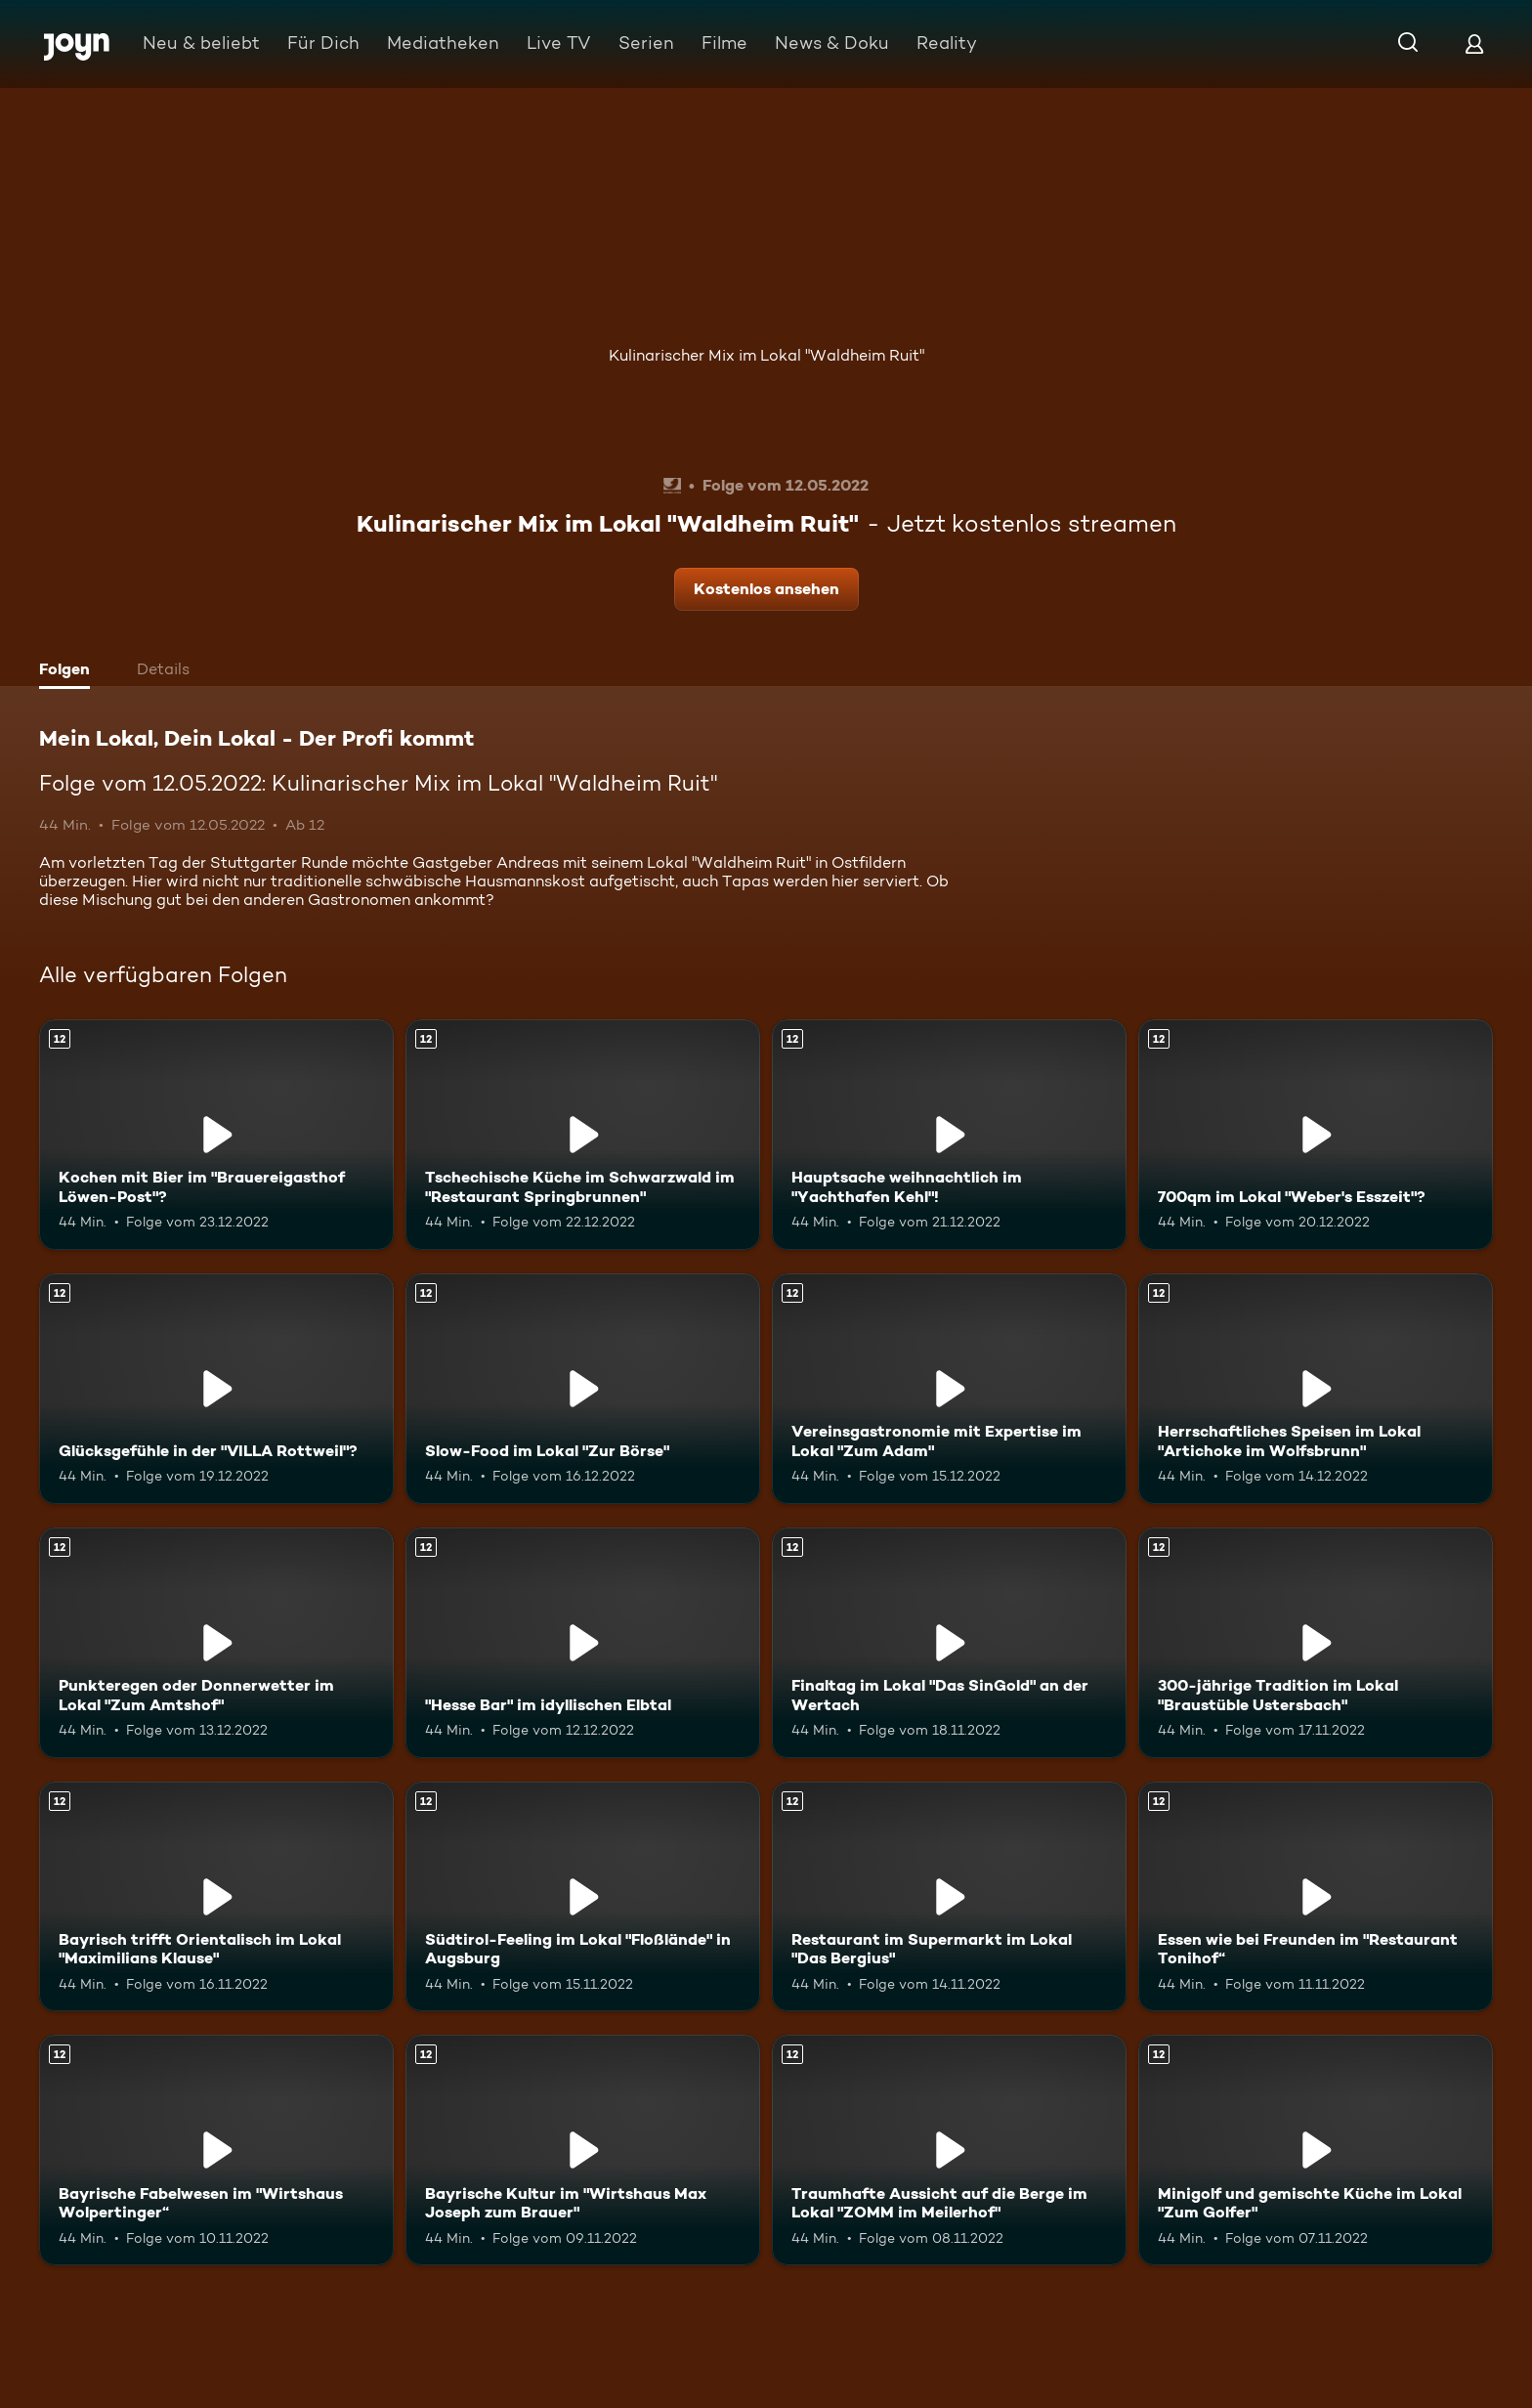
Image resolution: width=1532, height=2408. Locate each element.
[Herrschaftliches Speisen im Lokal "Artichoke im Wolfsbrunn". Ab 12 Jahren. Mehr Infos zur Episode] (1315, 1388)
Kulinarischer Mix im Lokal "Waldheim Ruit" (766, 355)
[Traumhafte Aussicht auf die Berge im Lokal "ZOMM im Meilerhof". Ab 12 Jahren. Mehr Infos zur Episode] (949, 2150)
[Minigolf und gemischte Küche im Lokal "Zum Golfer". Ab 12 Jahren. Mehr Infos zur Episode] (1315, 2150)
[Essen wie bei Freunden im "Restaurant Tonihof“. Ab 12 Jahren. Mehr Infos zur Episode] (1315, 1897)
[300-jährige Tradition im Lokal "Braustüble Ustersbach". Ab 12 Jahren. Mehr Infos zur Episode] (1315, 1642)
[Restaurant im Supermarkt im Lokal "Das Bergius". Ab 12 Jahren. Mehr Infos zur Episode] (949, 1897)
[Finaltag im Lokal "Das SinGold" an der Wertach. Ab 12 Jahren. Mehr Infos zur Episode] (949, 1642)
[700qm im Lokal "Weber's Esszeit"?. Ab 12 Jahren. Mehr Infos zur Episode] (1315, 1134)
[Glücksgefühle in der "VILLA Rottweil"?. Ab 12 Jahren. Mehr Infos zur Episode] (216, 1388)
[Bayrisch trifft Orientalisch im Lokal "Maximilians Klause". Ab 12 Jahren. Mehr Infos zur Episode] (216, 1897)
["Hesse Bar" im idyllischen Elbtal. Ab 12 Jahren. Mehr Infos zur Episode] (582, 1642)
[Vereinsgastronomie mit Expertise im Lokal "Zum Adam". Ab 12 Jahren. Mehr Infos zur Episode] (949, 1388)
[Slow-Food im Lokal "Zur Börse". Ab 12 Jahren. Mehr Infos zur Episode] (582, 1388)
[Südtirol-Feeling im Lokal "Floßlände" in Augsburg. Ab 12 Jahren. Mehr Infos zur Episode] (582, 1897)
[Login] (1474, 43)
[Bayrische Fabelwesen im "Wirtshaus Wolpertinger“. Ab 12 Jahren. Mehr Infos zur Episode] (216, 2150)
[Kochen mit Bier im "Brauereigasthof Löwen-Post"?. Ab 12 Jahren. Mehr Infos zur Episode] (216, 1134)
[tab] (69, 671)
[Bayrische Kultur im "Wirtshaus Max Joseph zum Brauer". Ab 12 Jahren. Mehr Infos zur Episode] (582, 2150)
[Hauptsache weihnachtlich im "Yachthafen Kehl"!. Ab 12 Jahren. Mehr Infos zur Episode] (949, 1134)
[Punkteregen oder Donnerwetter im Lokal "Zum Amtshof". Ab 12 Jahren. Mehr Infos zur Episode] (216, 1642)
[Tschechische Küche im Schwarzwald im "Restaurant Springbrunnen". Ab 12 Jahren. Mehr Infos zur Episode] (582, 1134)
